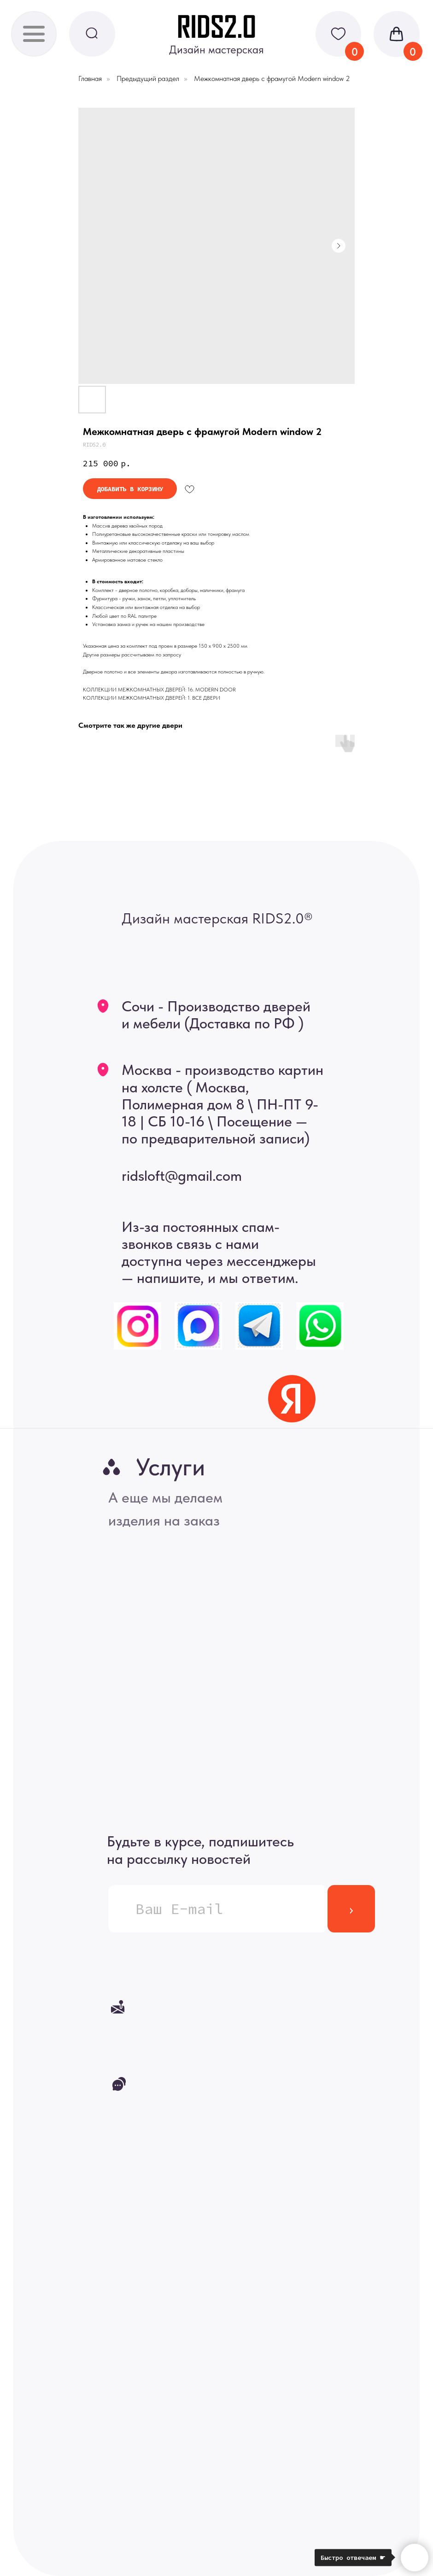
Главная (90, 78)
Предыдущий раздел (148, 78)
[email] (218, 1908)
